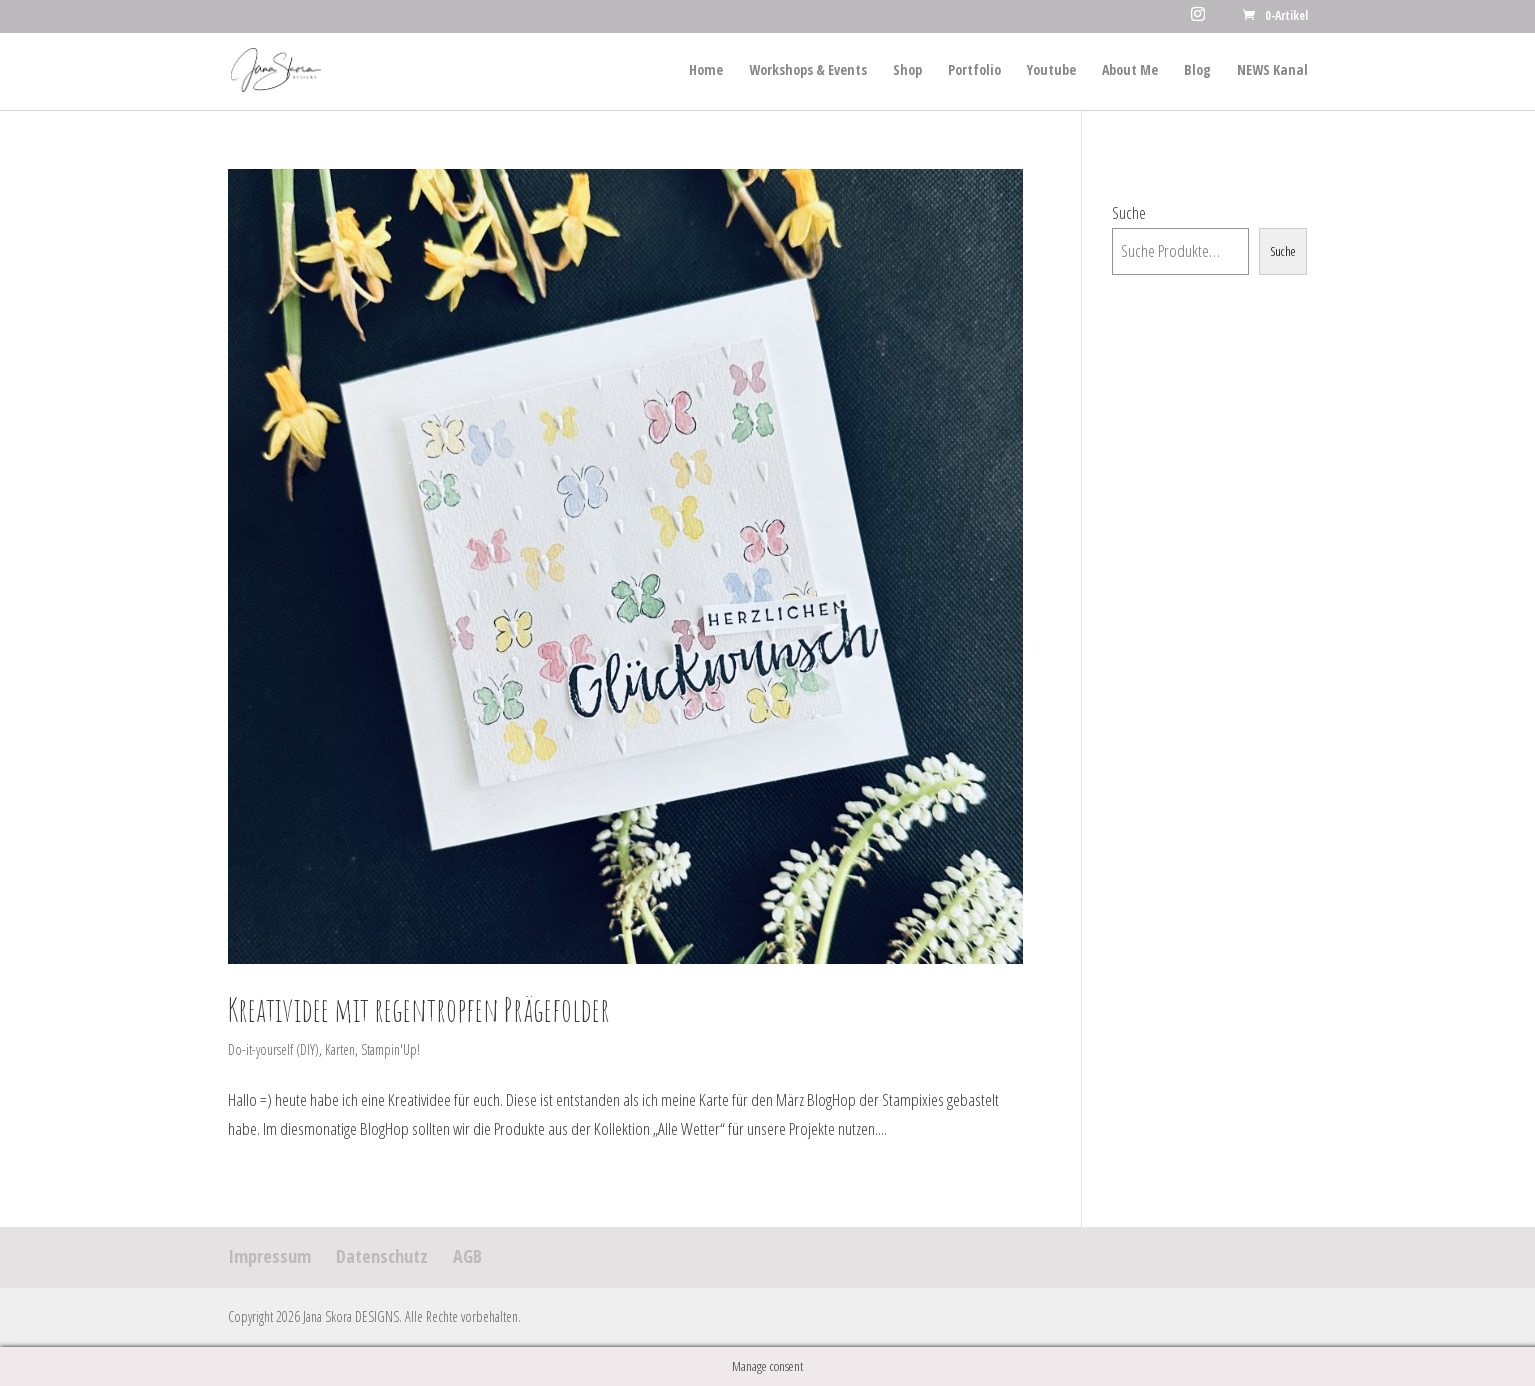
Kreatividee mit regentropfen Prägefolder (419, 1009)
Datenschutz (382, 1256)
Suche (1129, 212)
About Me (1130, 71)
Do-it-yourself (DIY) (273, 1049)
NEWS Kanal (1272, 71)
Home (706, 71)
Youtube (1051, 71)
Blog (1197, 71)
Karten (340, 1049)
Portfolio (974, 71)
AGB (467, 1256)
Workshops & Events (808, 71)
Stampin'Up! (390, 1049)
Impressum (269, 1256)
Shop (907, 71)
